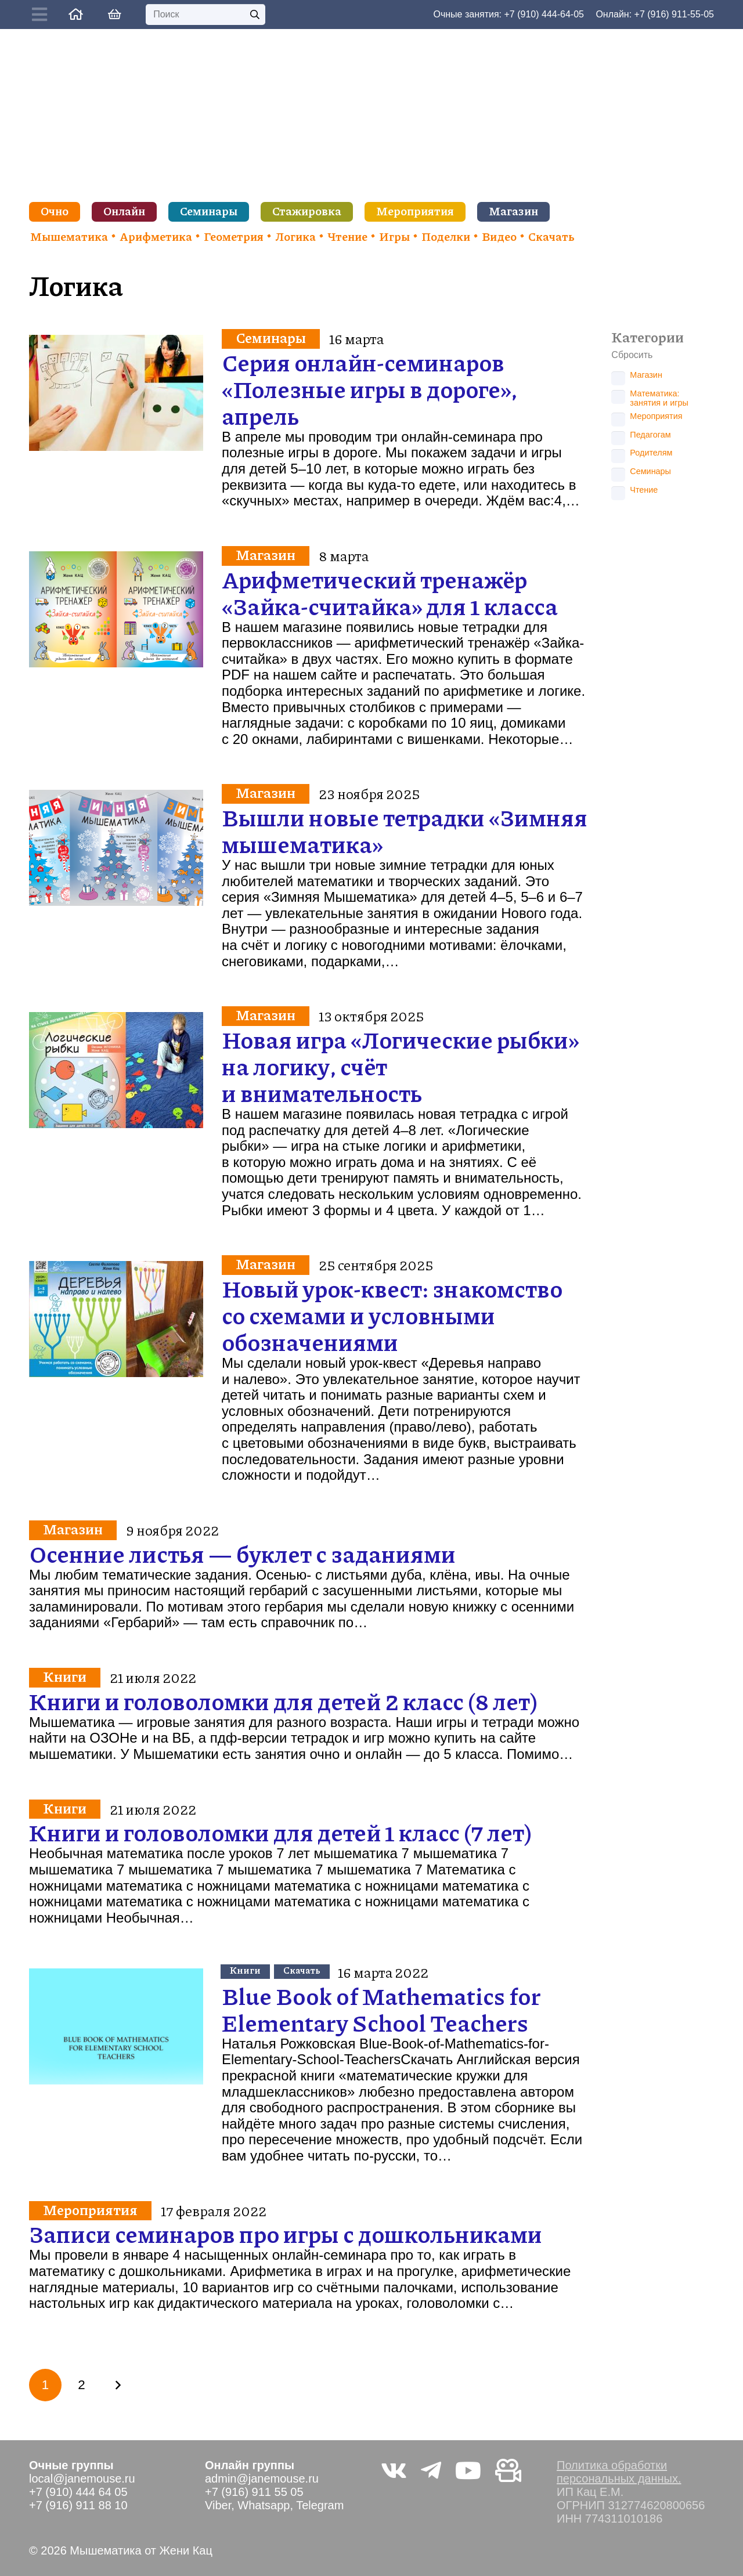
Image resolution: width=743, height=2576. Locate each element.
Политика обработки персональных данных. (619, 2472)
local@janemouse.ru (82, 2478)
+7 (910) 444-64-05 (544, 14)
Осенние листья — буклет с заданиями (242, 1553)
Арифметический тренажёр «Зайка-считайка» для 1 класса (390, 592)
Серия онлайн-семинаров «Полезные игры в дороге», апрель (369, 389)
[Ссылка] (75, 14)
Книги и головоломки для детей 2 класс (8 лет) (283, 1701)
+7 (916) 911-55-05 (674, 14)
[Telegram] (431, 2470)
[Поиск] (205, 15)
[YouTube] (468, 2470)
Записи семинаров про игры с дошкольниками (285, 2234)
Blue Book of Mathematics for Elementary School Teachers (381, 2009)
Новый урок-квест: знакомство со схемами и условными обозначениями (392, 1315)
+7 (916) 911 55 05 (254, 2491)
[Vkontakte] (394, 2470)
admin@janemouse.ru (262, 2478)
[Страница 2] (81, 2385)
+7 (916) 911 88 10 (78, 2505)
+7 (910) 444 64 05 (78, 2491)
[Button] (42, 14)
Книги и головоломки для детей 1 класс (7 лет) (280, 1832)
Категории (647, 337)
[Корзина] (114, 14)
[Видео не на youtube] (508, 2470)
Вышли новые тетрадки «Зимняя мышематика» (404, 830)
